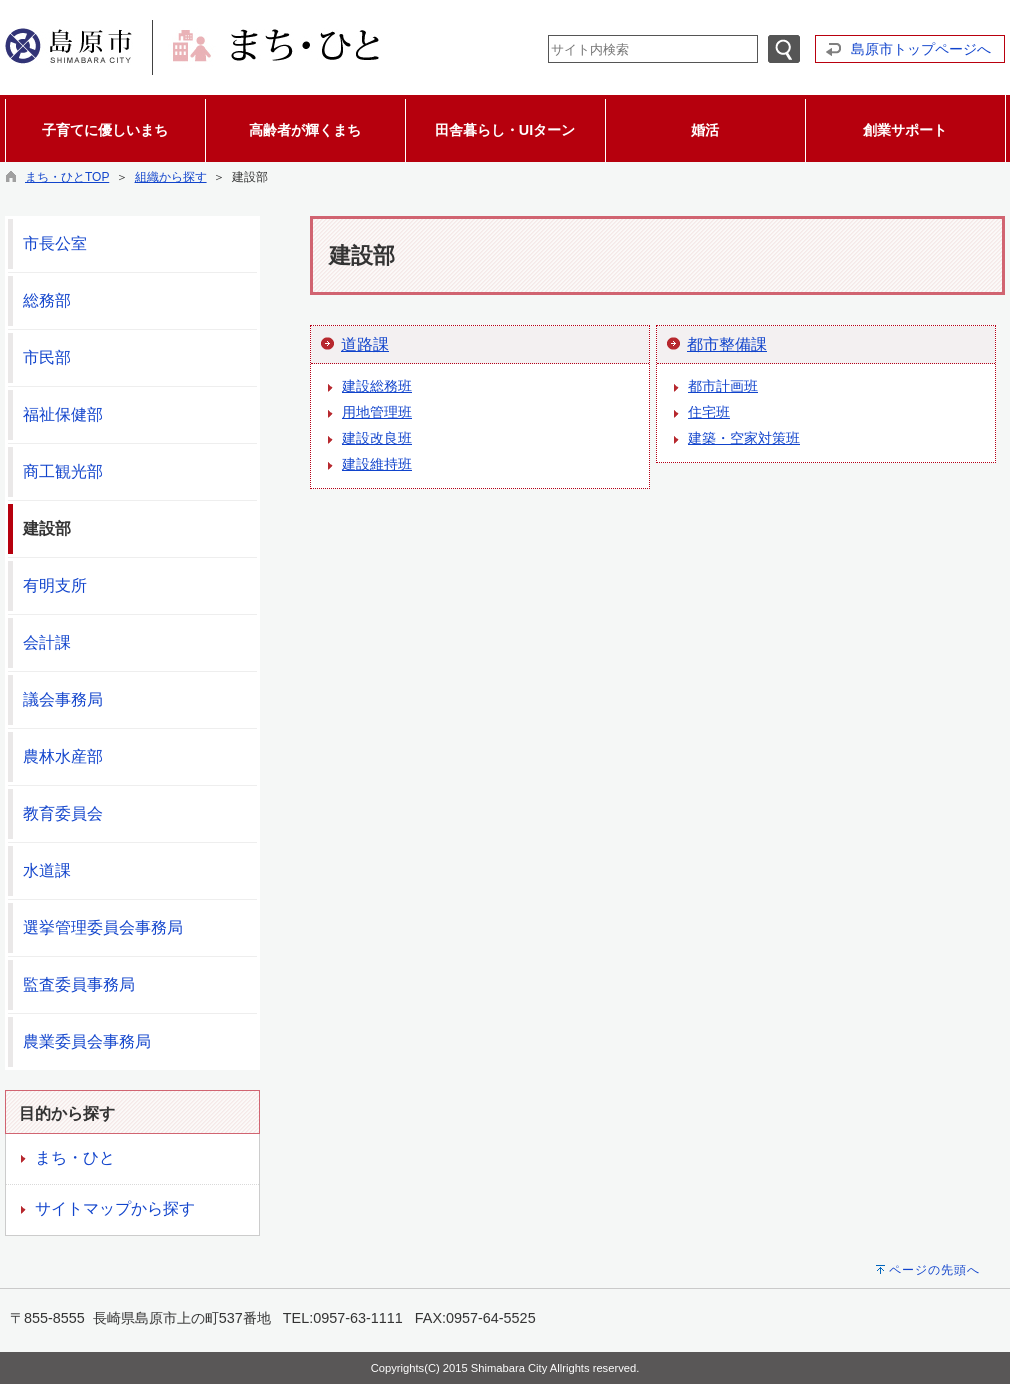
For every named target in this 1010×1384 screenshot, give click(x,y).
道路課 (365, 344)
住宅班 (709, 412)
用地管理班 (377, 412)
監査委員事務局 (79, 984)
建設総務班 (377, 386)
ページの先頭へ (934, 1270)
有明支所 (55, 585)
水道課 (47, 870)
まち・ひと (75, 1157)
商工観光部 (63, 471)
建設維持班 (377, 464)
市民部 (47, 357)
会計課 (47, 642)
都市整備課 (727, 344)
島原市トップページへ (921, 49)
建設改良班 (377, 438)
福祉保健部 (63, 414)
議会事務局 (63, 699)
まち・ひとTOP (67, 177)
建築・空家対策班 (744, 438)
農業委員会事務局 (87, 1041)
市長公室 (55, 243)
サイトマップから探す (115, 1208)
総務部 (47, 300)
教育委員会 (63, 813)
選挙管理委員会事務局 (103, 927)
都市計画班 (723, 386)
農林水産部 (63, 756)
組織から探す (171, 177)
